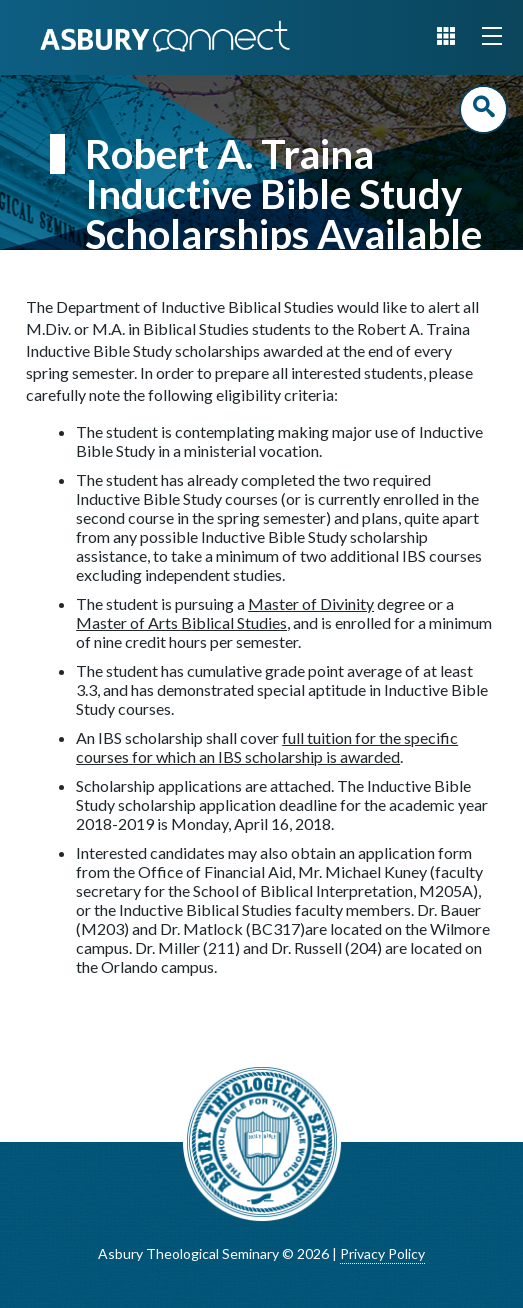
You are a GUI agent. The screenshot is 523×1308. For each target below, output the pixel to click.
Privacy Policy (382, 1253)
